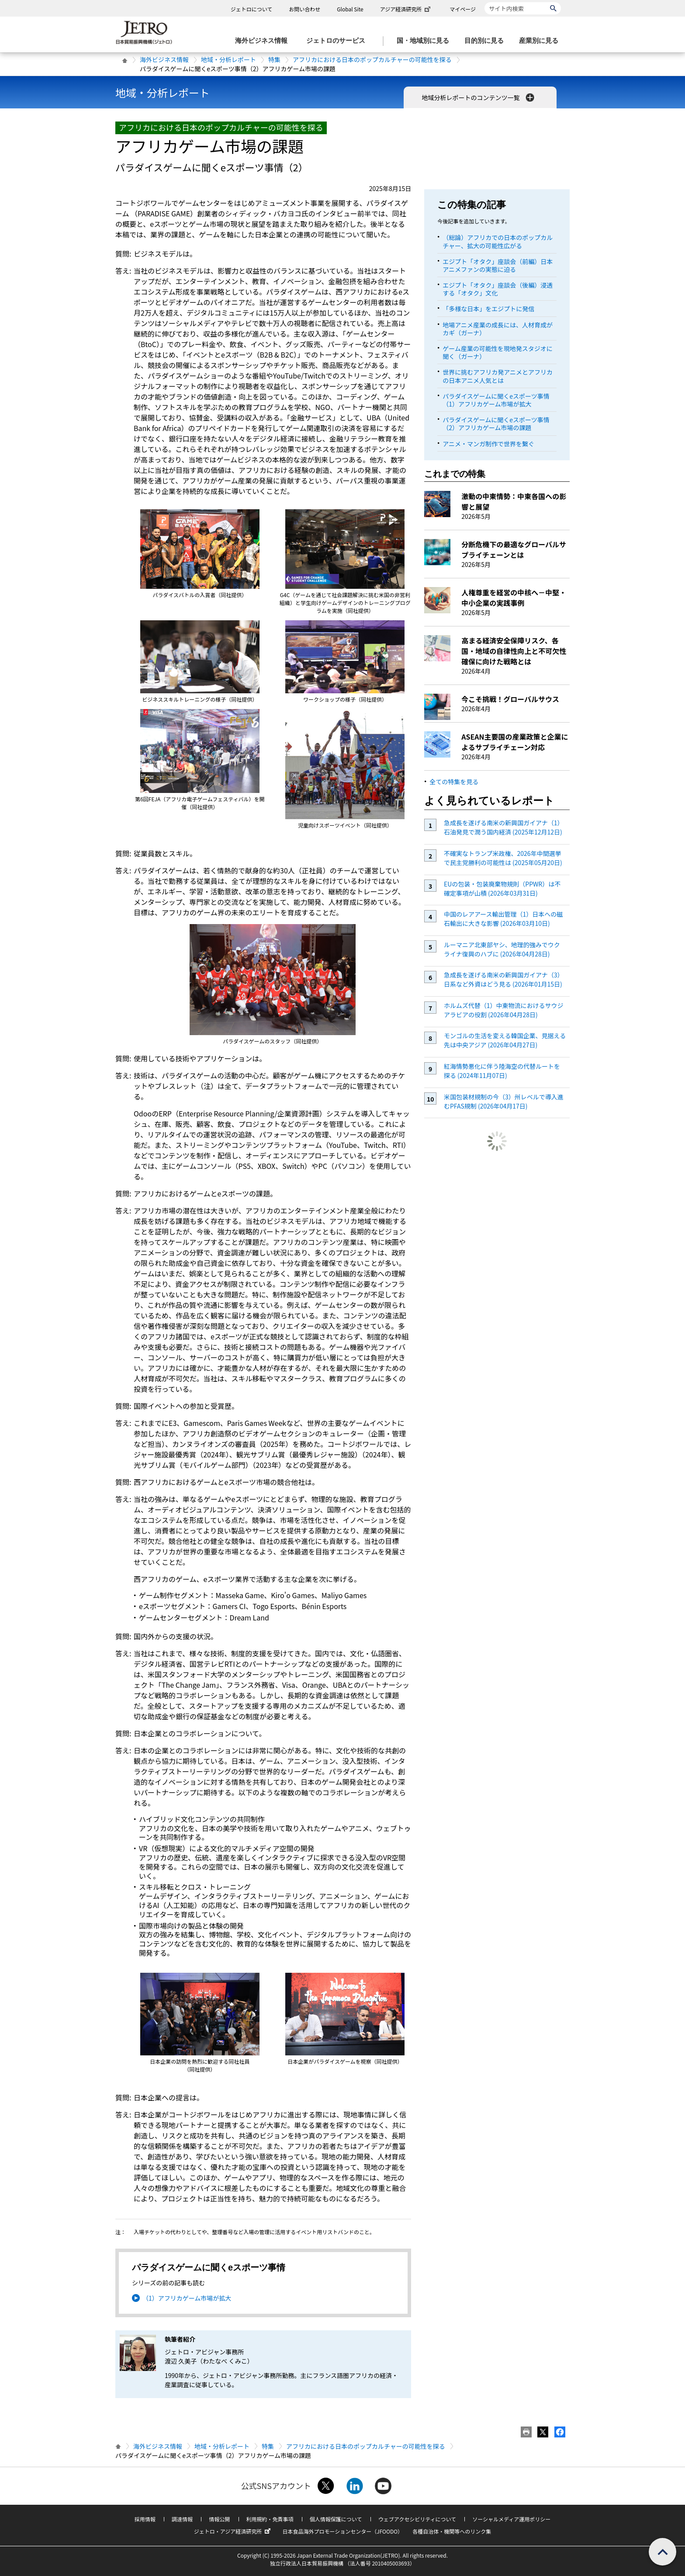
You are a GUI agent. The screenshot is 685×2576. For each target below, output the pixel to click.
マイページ (463, 9)
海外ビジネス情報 (164, 59)
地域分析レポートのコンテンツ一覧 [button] (479, 97)
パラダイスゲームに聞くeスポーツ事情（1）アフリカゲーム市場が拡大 (496, 400)
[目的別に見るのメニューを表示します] (486, 41)
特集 (274, 59)
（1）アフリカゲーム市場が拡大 (186, 2298)
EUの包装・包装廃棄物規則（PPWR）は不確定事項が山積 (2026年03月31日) (502, 888)
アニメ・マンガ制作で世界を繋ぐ (488, 443)
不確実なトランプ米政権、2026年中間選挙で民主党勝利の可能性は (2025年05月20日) (503, 858)
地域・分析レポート (228, 59)
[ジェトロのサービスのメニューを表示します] (338, 41)
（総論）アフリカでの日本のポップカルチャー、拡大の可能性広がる (498, 241)
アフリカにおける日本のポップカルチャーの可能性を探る (372, 59)
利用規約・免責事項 (270, 2519)
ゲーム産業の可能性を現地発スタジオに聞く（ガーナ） (498, 352)
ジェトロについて (252, 9)
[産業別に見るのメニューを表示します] (541, 41)
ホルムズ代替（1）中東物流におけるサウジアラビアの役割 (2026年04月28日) (504, 1010)
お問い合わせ (304, 9)
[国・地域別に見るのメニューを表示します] (425, 41)
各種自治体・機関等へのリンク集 (451, 2531)
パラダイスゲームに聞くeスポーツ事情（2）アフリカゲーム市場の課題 (496, 423)
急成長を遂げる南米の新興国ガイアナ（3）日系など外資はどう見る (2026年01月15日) (504, 979)
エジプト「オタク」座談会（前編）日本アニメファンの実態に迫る (498, 265)
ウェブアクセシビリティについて (417, 2519)
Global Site (350, 9)
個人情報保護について (336, 2519)
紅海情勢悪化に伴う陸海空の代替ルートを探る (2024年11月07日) (502, 1071)
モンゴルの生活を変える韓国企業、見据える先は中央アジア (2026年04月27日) (505, 1040)
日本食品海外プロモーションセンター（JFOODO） (342, 2531)
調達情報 (182, 2519)
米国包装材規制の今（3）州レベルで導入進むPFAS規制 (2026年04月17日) (504, 1101)
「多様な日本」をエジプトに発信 (488, 308)
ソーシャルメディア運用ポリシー (511, 2519)
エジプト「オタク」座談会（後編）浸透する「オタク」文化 (498, 289)
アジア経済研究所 (406, 9)
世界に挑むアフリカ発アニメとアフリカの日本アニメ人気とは (498, 376)
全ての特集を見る (453, 781)
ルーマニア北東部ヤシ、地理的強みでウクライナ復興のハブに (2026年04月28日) (502, 949)
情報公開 (219, 2519)
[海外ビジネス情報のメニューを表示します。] (264, 41)
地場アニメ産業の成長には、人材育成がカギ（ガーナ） (498, 328)
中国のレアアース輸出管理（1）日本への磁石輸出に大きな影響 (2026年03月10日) (503, 919)
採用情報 (145, 2519)
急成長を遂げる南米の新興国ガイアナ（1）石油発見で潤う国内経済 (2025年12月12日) (504, 827)
